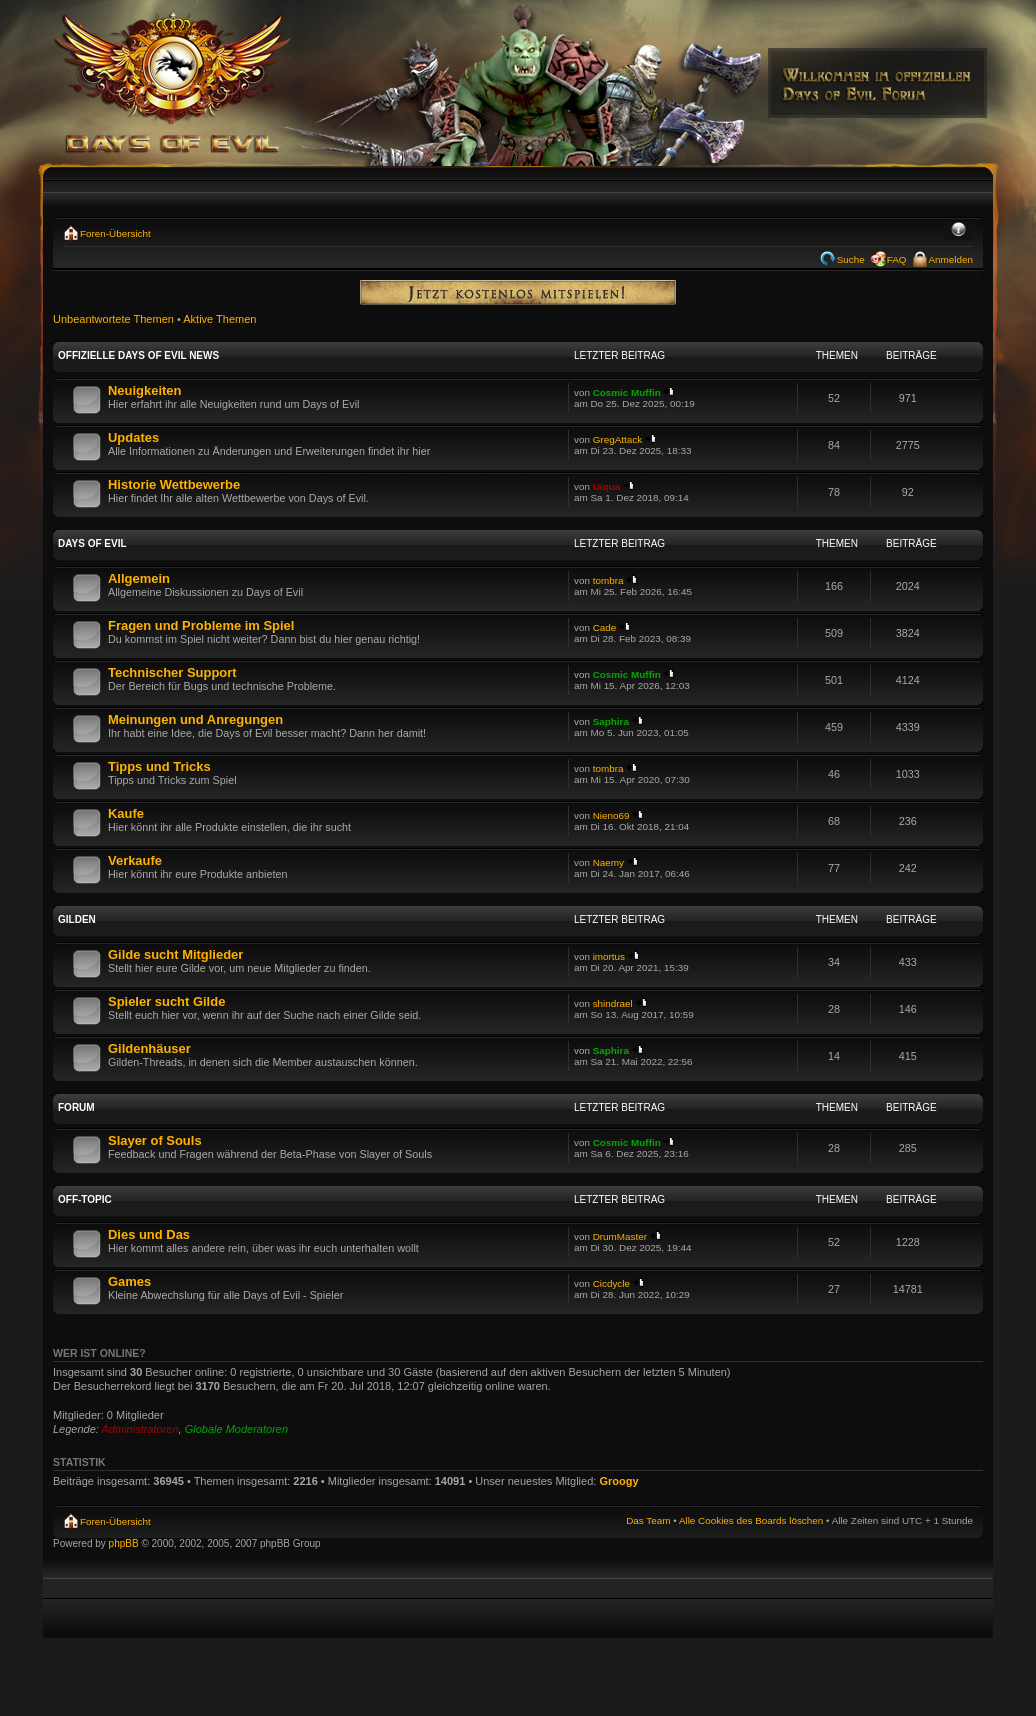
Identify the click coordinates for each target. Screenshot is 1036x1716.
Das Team (648, 1520)
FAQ (897, 259)
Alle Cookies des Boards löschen (751, 1520)
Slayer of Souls (155, 1140)
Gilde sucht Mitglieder (175, 954)
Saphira (611, 721)
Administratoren (140, 1429)
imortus (609, 956)
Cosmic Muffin (627, 392)
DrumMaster (620, 1236)
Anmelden (951, 259)
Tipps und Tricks (159, 766)
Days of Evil (92, 543)
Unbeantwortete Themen (113, 319)
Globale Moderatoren (236, 1429)
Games (129, 1281)
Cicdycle (611, 1283)
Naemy (608, 862)
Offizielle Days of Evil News (138, 355)
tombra (608, 580)
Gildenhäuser (149, 1048)
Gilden (77, 919)
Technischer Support (172, 672)
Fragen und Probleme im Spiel (201, 625)
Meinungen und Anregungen (195, 719)
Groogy (618, 1481)
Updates (133, 437)
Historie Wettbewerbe (174, 484)
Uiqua (606, 486)
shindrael (613, 1003)
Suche (851, 259)
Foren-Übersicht (115, 233)
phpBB (124, 1543)
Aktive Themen (219, 319)
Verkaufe (135, 860)
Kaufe (126, 813)
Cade (605, 627)
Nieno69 (611, 815)
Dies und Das (149, 1234)
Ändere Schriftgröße (958, 231)
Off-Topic (85, 1199)
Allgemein (139, 578)
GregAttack (617, 439)
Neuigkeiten (144, 390)
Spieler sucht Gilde (166, 1001)
